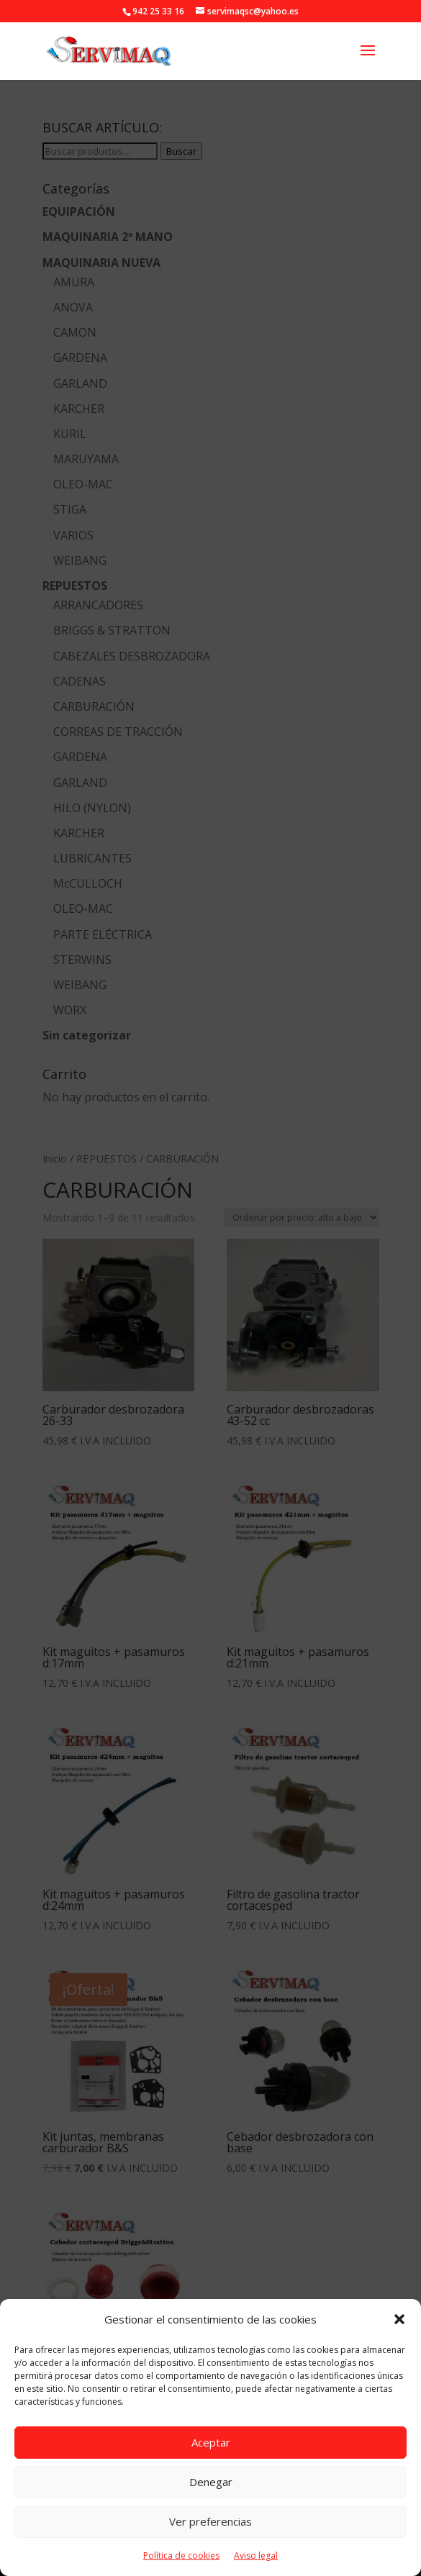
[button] (399, 2319)
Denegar (210, 2482)
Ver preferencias (210, 2521)
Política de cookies (181, 2555)
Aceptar (210, 2442)
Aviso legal (256, 2555)
